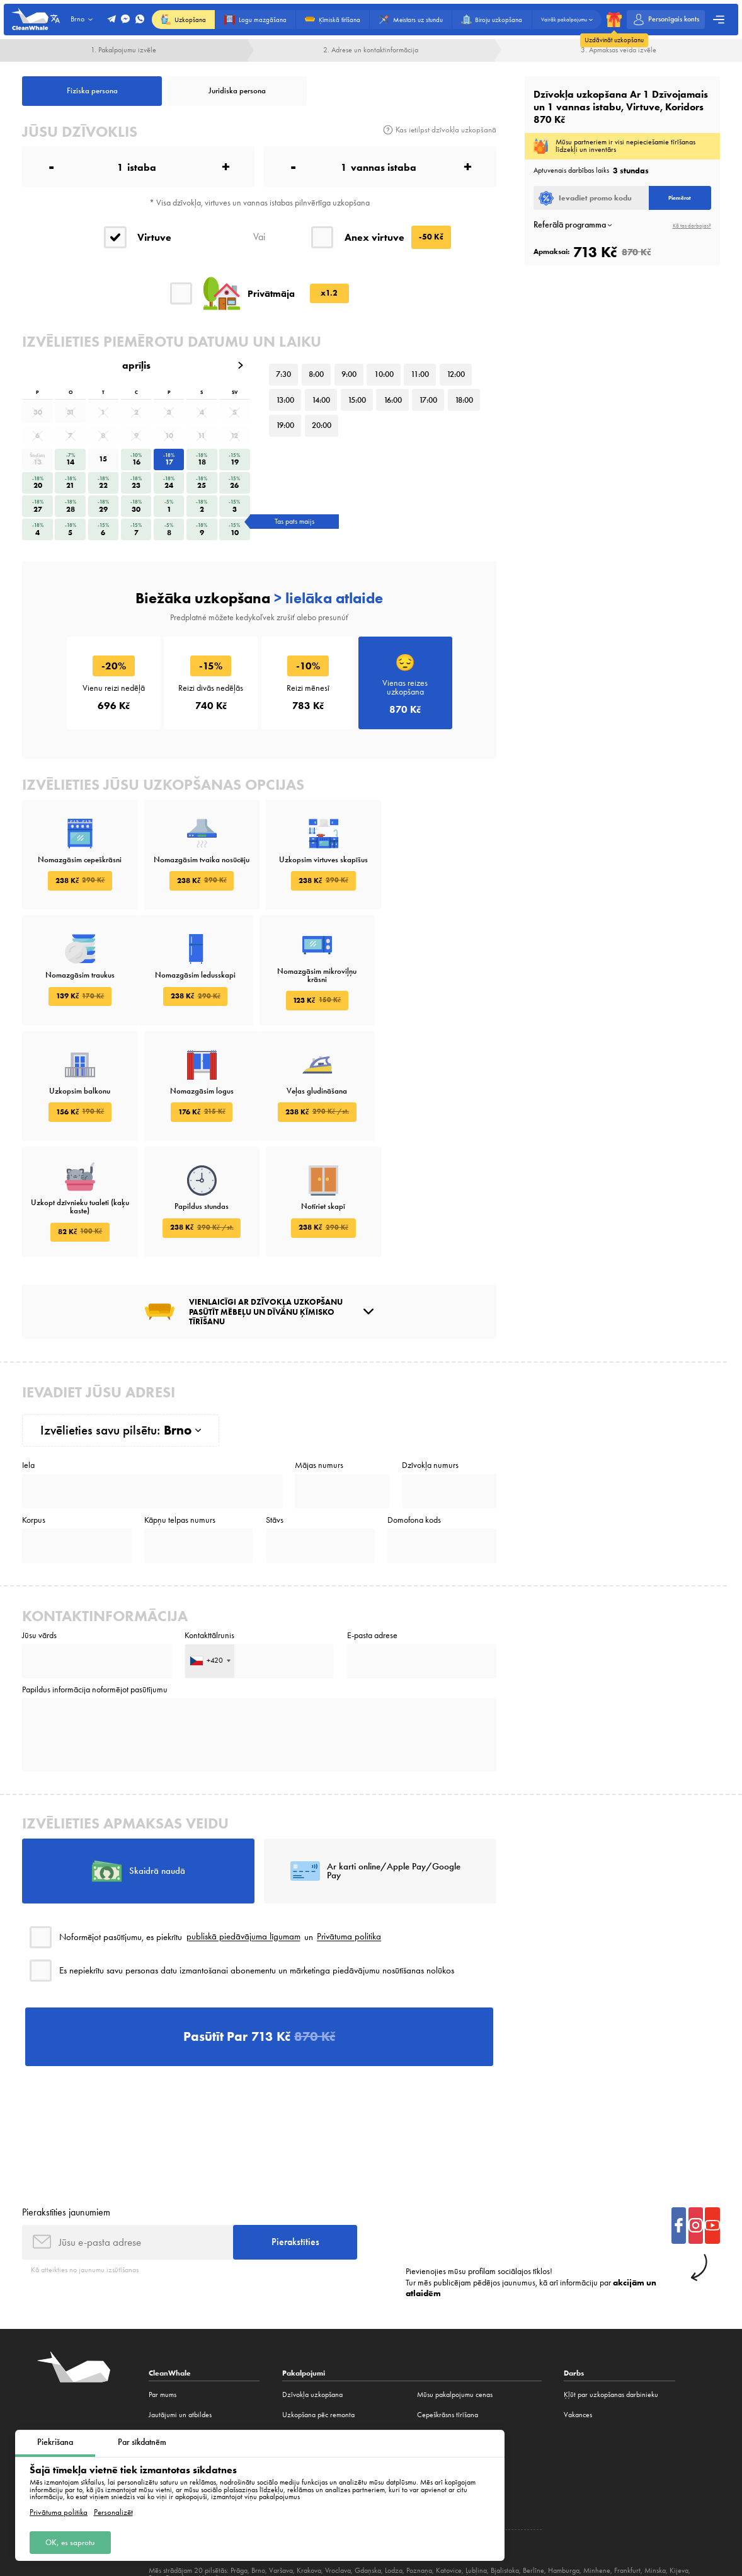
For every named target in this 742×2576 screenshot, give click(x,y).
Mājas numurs (319, 1359)
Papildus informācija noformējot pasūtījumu (95, 1584)
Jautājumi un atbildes (180, 2311)
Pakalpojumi (303, 2270)
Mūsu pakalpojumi (176, 2351)
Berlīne (533, 2467)
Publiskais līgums (509, 2504)
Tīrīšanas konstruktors (313, 2411)
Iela (28, 1359)
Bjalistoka (505, 2467)
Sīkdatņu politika (663, 2504)
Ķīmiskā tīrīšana (305, 2331)
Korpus (33, 1414)
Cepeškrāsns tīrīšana (447, 2311)
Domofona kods (414, 1414)
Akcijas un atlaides (176, 2371)
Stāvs (274, 1414)
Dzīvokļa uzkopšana (312, 2291)
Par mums (162, 2291)
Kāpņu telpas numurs (179, 1414)
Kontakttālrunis (209, 1529)
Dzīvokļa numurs (430, 1359)
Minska (655, 2467)
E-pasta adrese (372, 1529)
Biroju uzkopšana (308, 2371)
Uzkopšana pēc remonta (318, 2311)
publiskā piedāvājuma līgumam (243, 1832)
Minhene (596, 2467)
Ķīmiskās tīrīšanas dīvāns (453, 2331)
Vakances (163, 2411)
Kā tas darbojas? (692, 225)
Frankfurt (627, 2467)
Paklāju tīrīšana (439, 2351)
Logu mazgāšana (307, 2351)
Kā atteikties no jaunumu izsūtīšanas (85, 2167)
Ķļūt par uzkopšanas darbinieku (611, 2291)
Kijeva (679, 2467)
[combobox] (209, 1555)
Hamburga (563, 2467)
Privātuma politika (59, 2512)
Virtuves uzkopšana (311, 2392)
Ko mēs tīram (168, 2392)
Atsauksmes (165, 2331)
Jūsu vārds (39, 1529)
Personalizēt (113, 2512)
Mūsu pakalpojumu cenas (455, 2291)
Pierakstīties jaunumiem (66, 2108)
